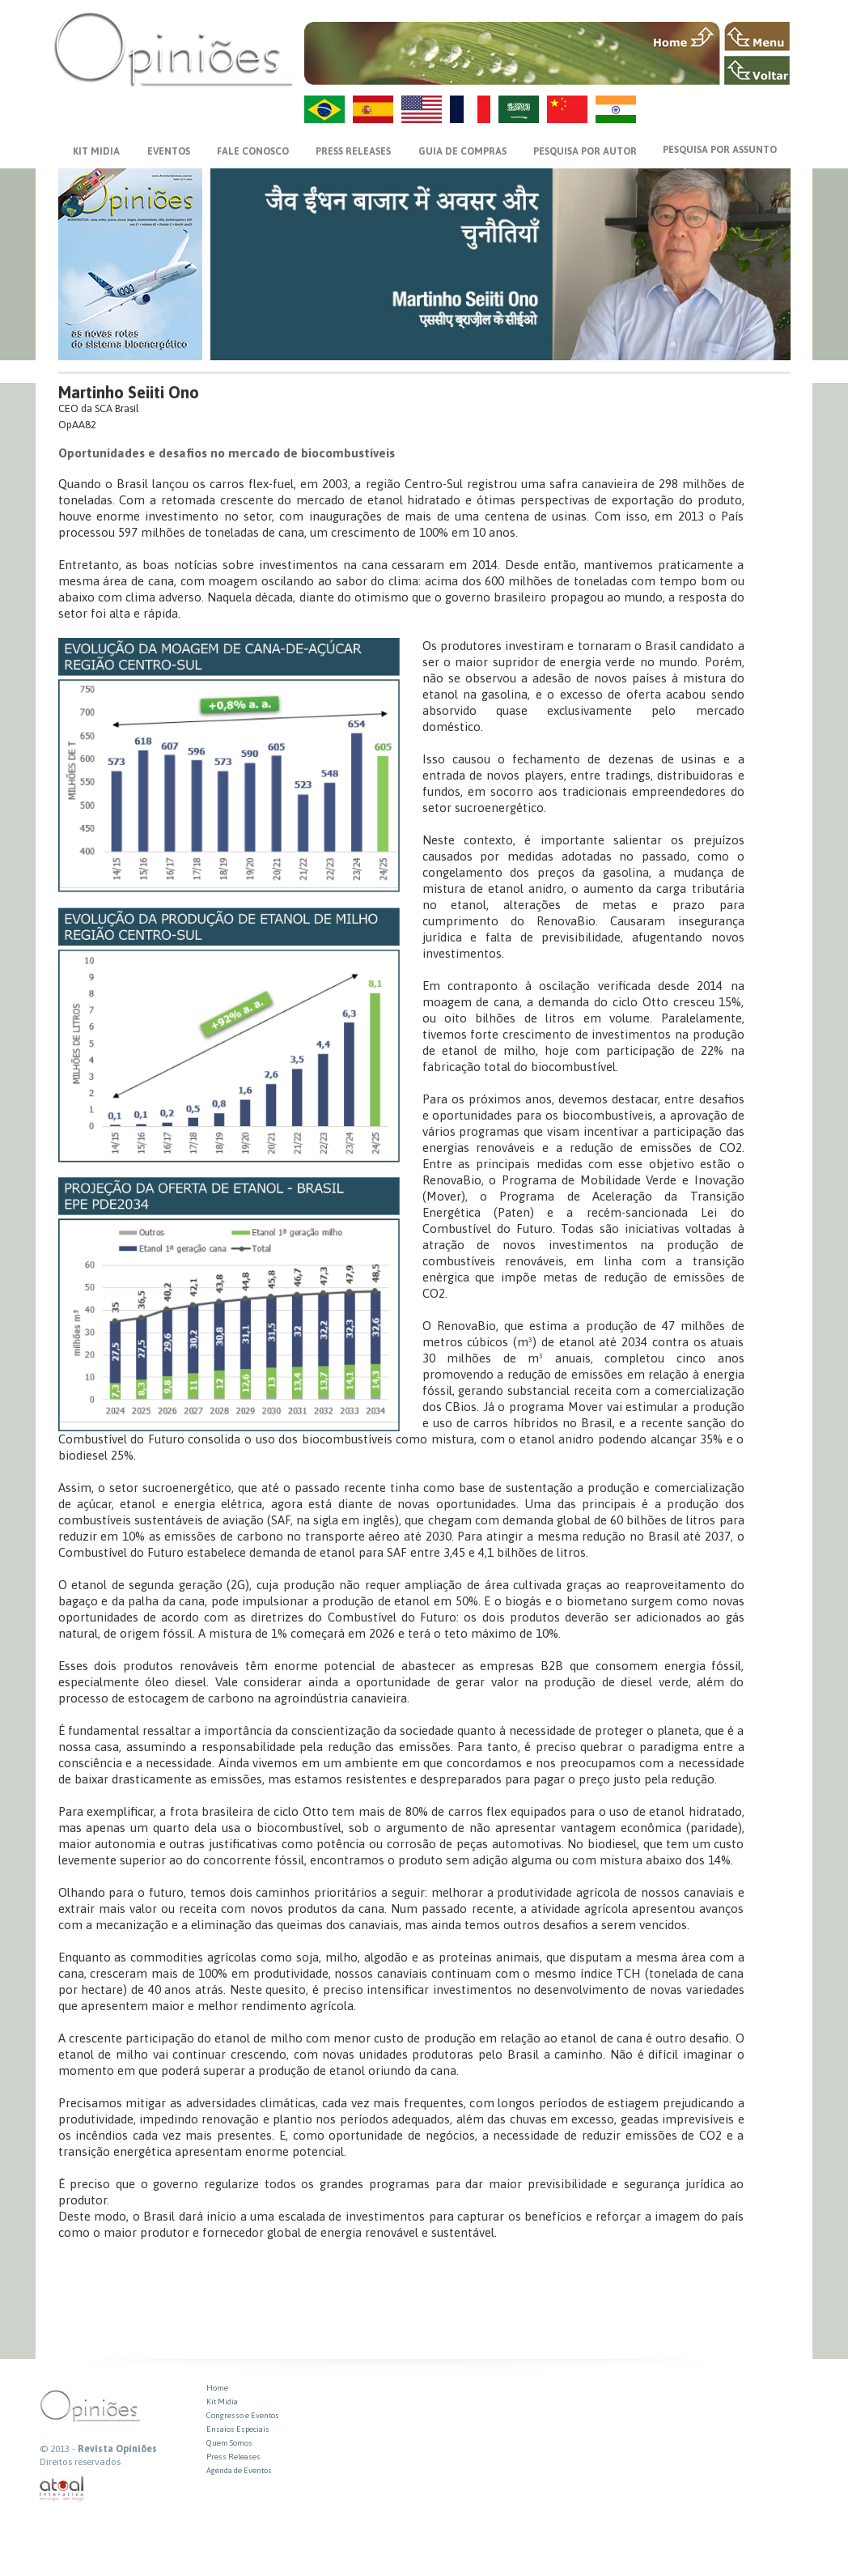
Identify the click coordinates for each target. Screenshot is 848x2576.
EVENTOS (168, 151)
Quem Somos (229, 2442)
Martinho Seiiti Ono (128, 392)
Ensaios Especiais (237, 2429)
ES (373, 109)
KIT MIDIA (96, 151)
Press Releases (233, 2456)
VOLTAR (757, 70)
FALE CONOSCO (253, 151)
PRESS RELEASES (353, 151)
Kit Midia (222, 2401)
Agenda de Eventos (239, 2470)
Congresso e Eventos (242, 2415)
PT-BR (324, 109)
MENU (757, 36)
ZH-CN (567, 109)
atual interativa (62, 2489)
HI (616, 109)
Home (217, 2387)
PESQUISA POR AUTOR (585, 151)
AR (518, 109)
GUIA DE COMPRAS (462, 151)
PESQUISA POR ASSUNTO (720, 149)
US (421, 109)
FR (470, 109)
